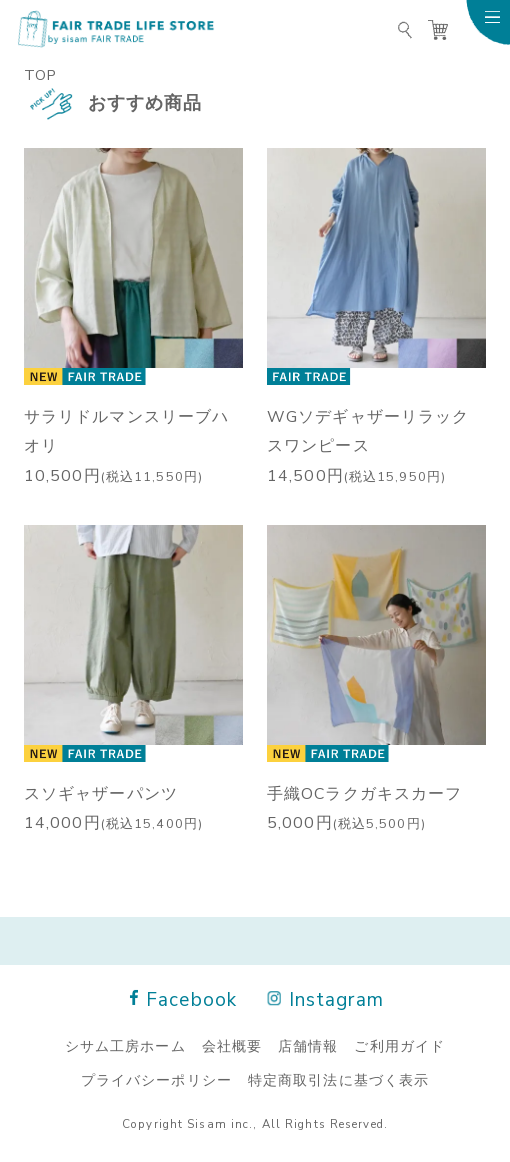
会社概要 (232, 1045)
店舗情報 (308, 1045)
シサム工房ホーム (125, 1045)
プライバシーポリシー (156, 1079)
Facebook (183, 998)
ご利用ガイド (399, 1045)
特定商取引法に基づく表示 (338, 1079)
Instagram (326, 998)
